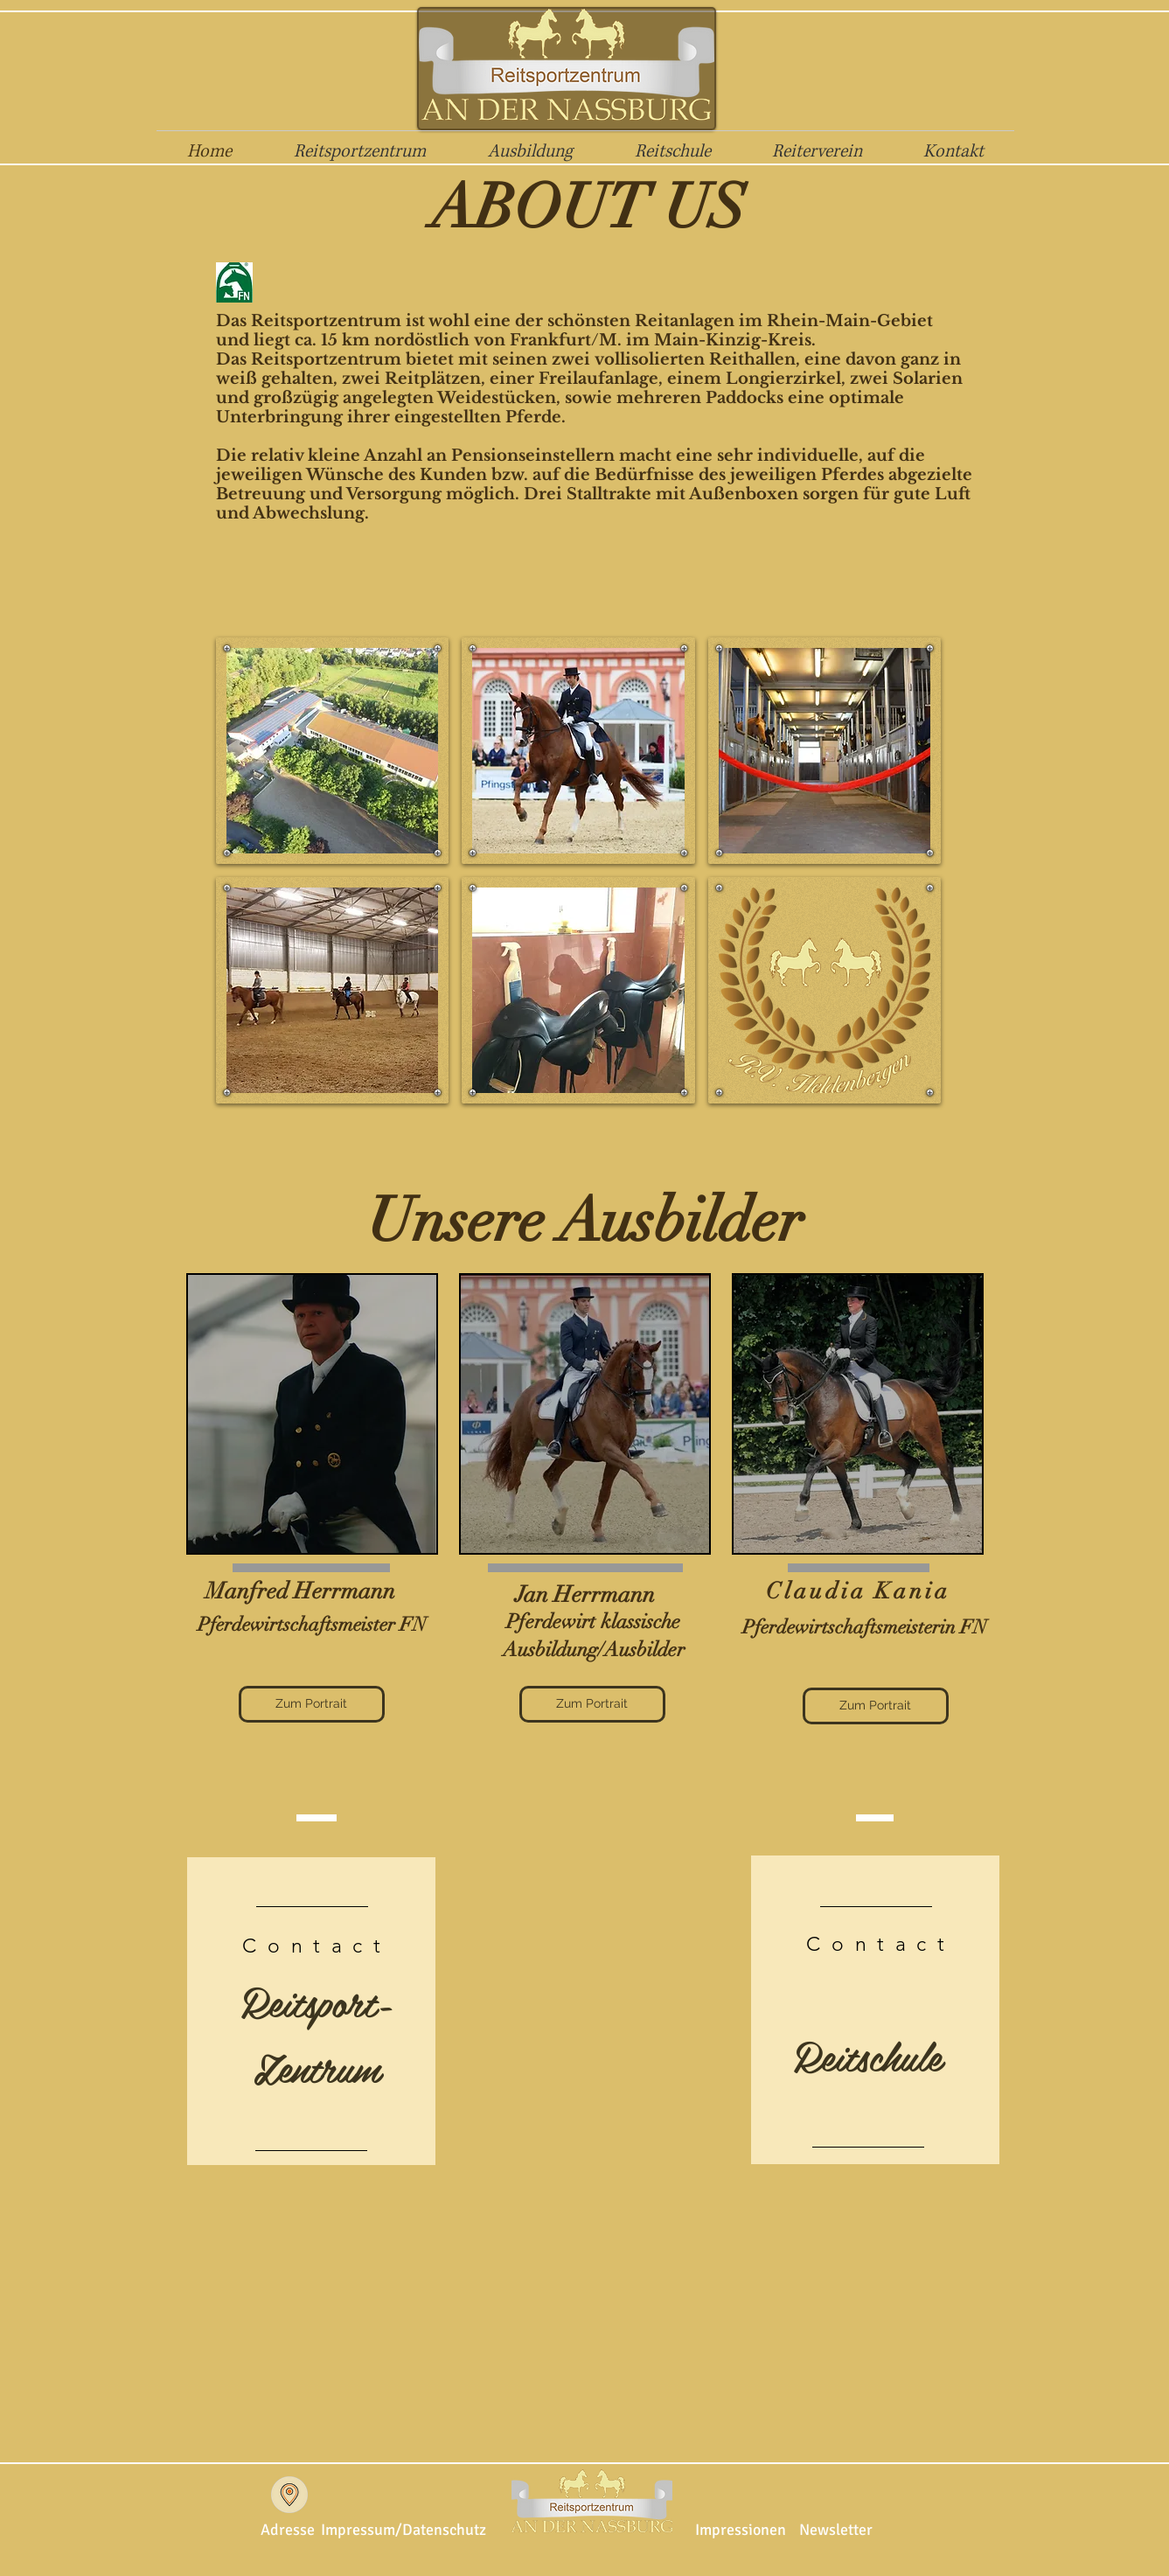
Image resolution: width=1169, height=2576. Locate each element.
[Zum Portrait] (312, 1704)
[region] (312, 1414)
